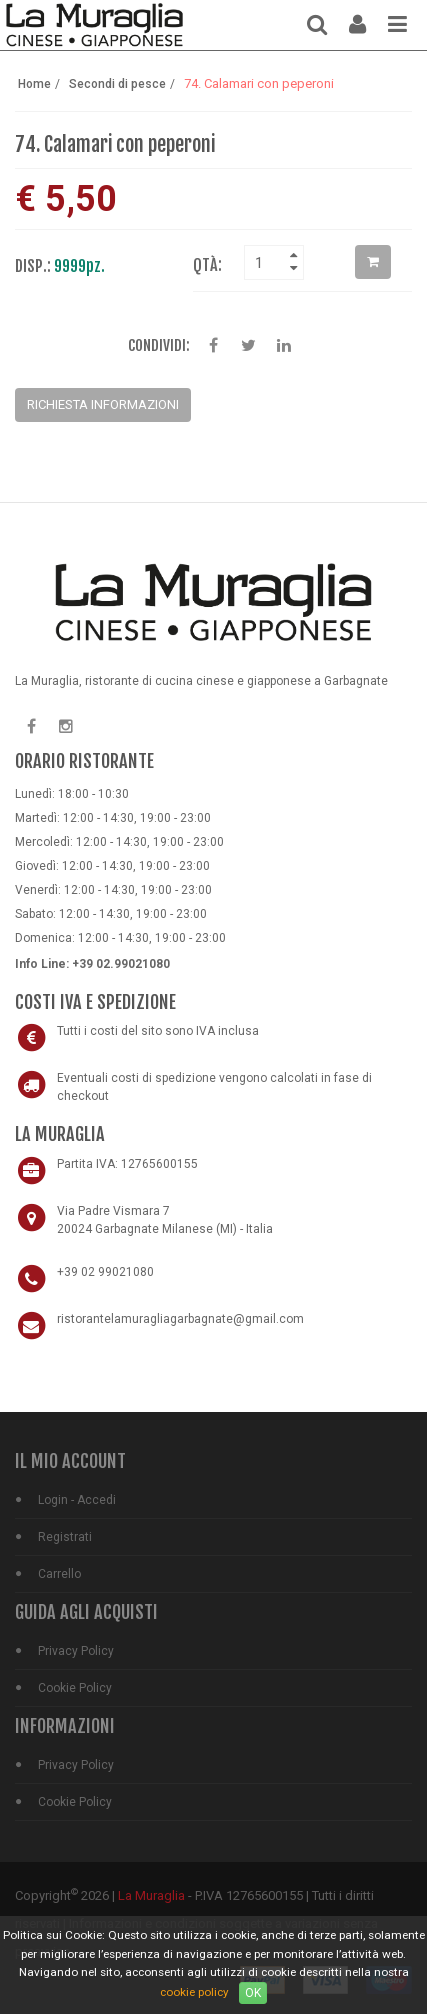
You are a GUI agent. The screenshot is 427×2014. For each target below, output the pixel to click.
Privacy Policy (76, 1651)
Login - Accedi (77, 1500)
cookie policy (194, 1992)
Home (34, 84)
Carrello (59, 1574)
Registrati (65, 1537)
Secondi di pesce (117, 84)
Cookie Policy (75, 1688)
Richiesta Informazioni (103, 404)
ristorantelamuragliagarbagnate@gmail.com (180, 1319)
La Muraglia (151, 1895)
